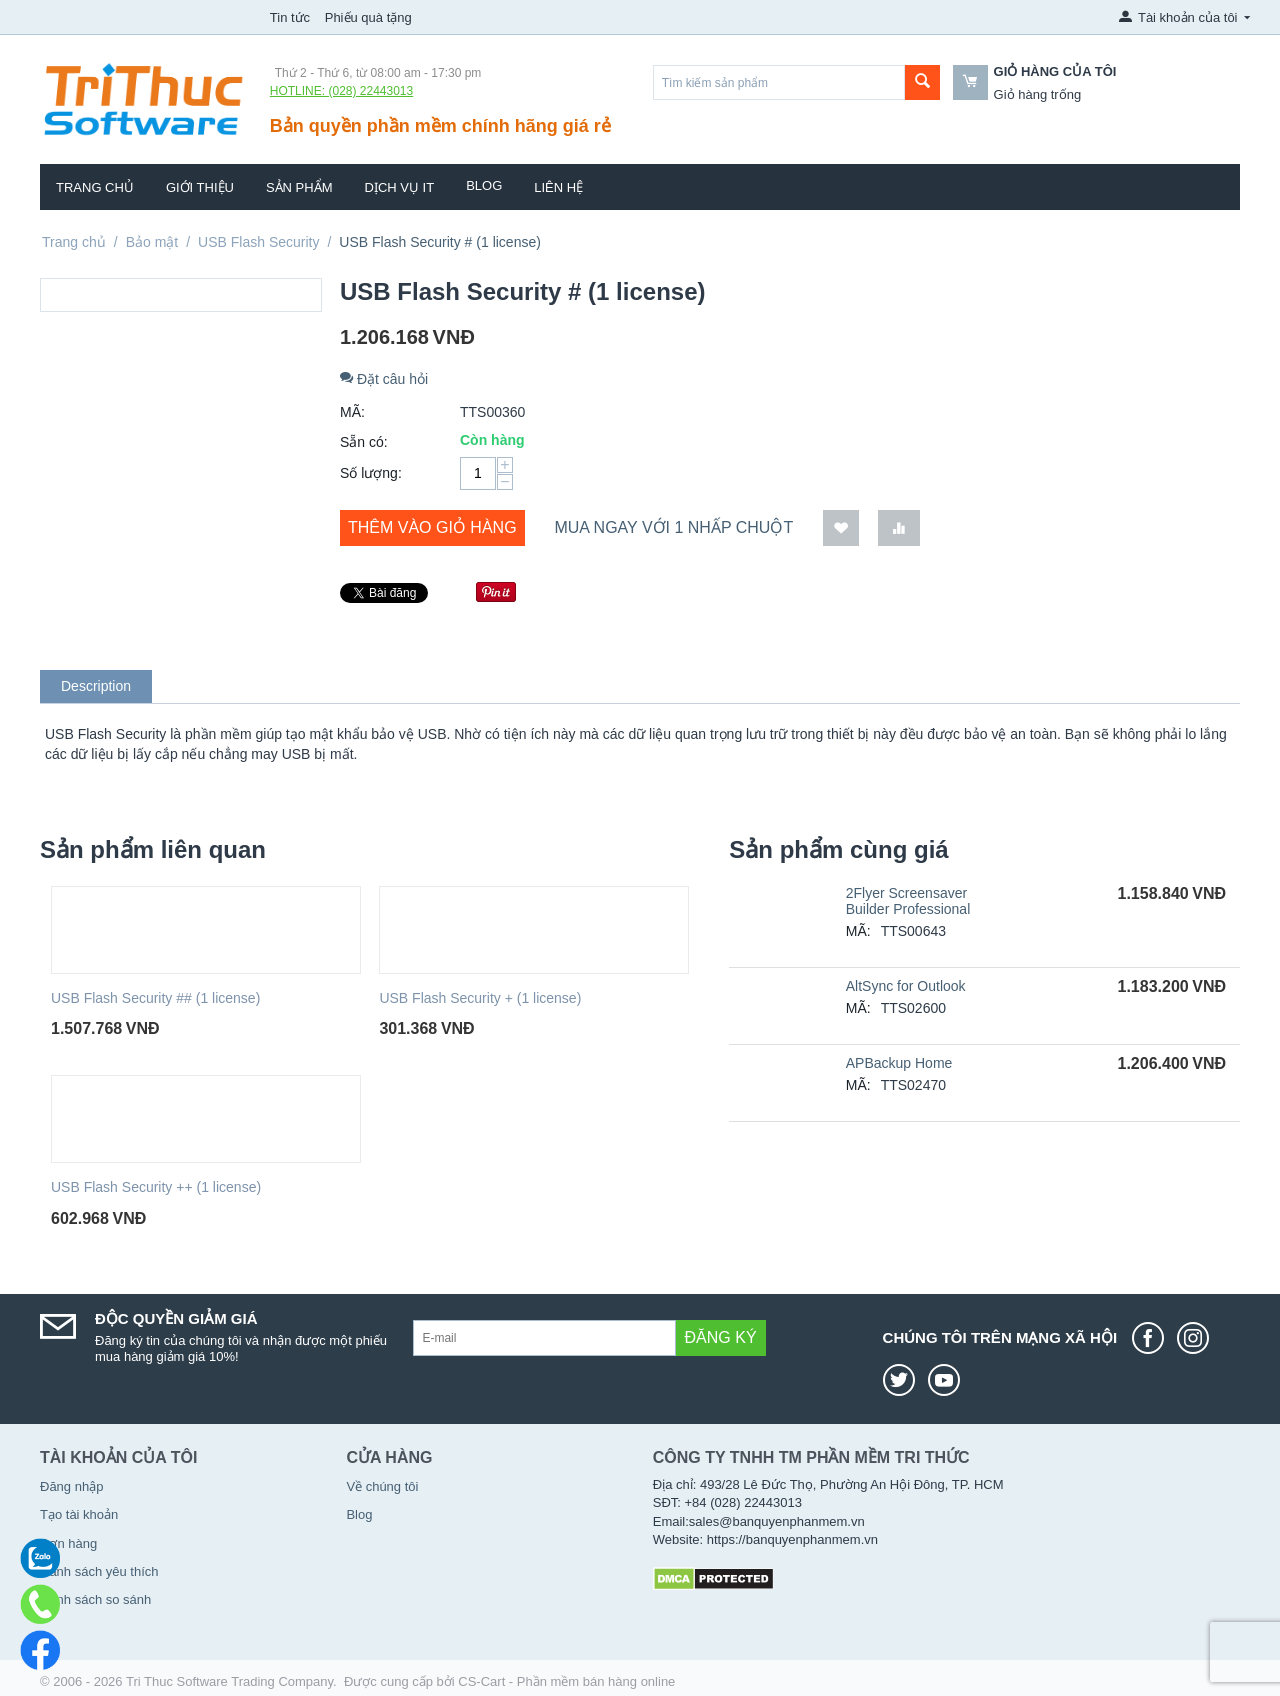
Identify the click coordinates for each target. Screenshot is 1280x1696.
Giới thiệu (200, 187)
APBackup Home (899, 1063)
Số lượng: (371, 473)
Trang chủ (95, 187)
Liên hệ (558, 187)
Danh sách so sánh (95, 1599)
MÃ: (352, 412)
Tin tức (290, 17)
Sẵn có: (364, 442)
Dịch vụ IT (400, 187)
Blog (484, 185)
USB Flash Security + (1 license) (480, 998)
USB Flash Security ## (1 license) (155, 998)
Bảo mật (152, 242)
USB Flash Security (258, 242)
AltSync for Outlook (906, 986)
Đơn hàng (68, 1543)
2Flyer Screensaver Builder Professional (908, 901)
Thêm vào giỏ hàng (432, 527)
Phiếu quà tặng (368, 17)
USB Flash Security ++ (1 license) (156, 1187)
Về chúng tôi (382, 1486)
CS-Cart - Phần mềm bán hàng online (566, 1681)
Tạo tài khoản (79, 1514)
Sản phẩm (299, 187)
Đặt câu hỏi (384, 379)
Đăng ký (721, 1337)
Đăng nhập (71, 1486)
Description (96, 686)
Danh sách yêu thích (99, 1571)
